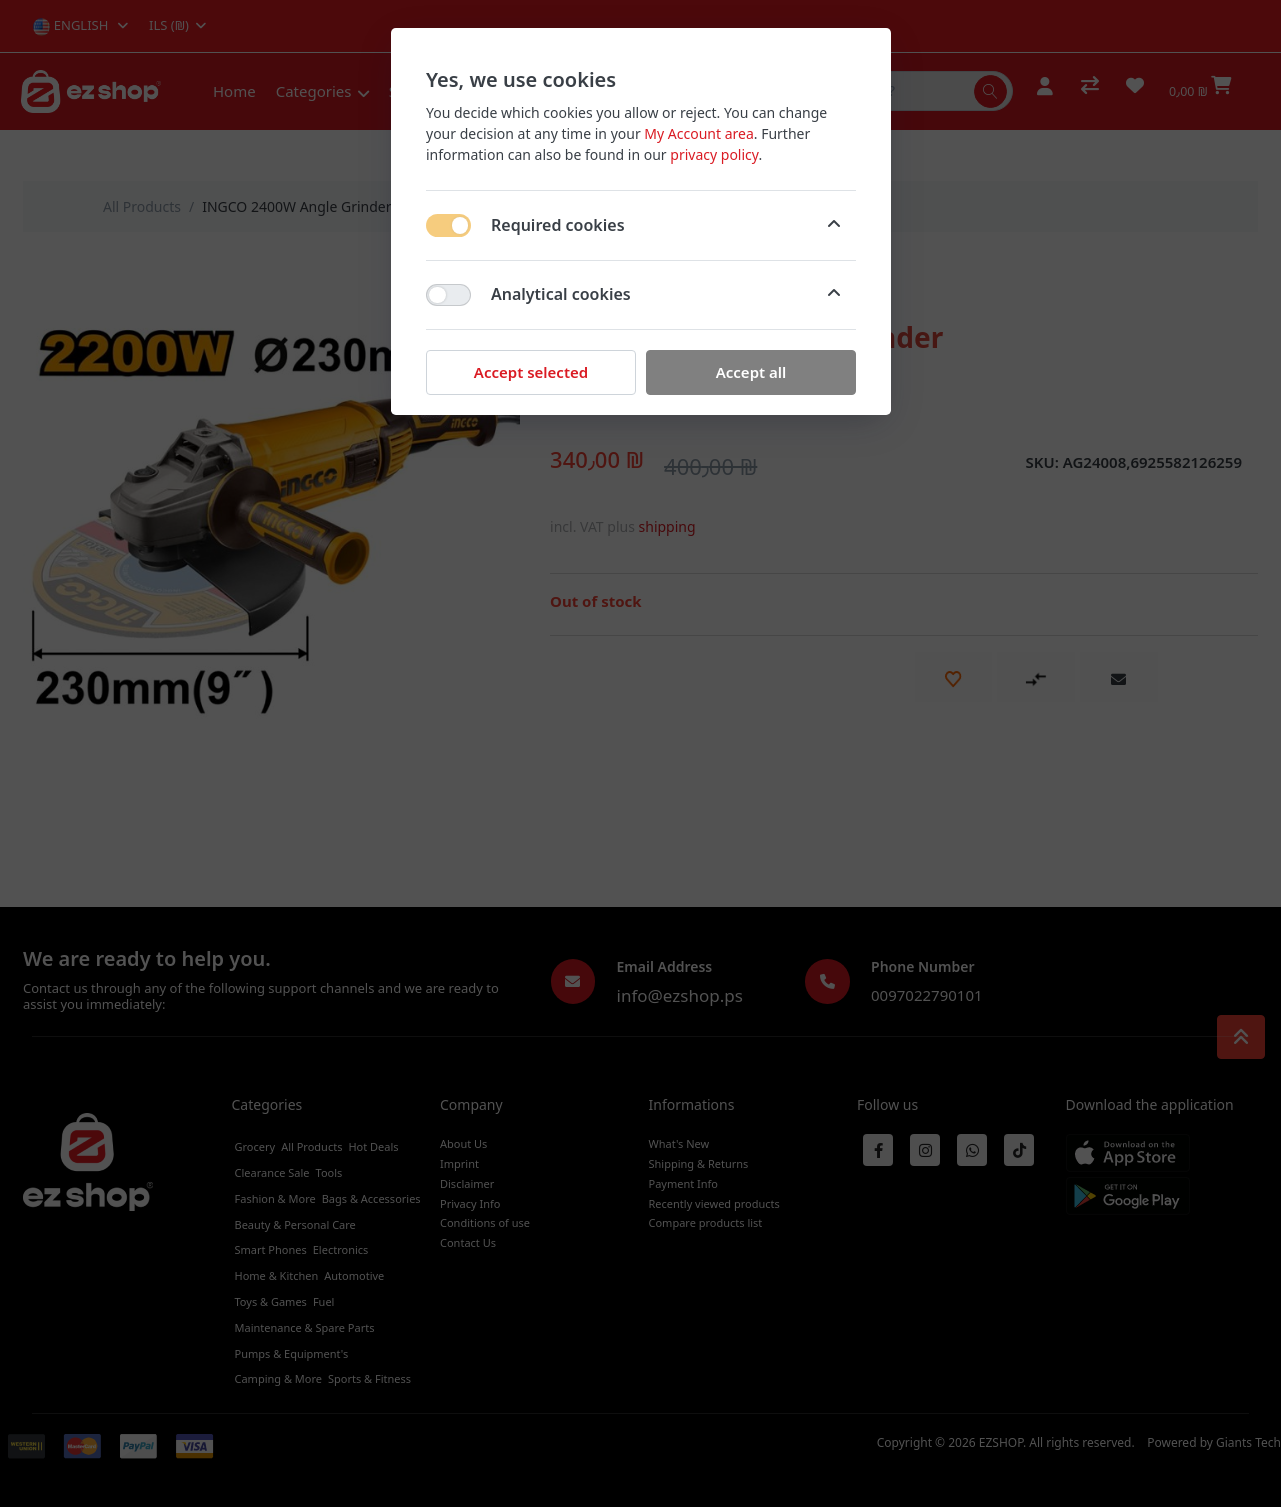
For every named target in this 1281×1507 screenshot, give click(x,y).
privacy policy (714, 154)
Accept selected (530, 372)
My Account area (698, 133)
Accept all (750, 372)
